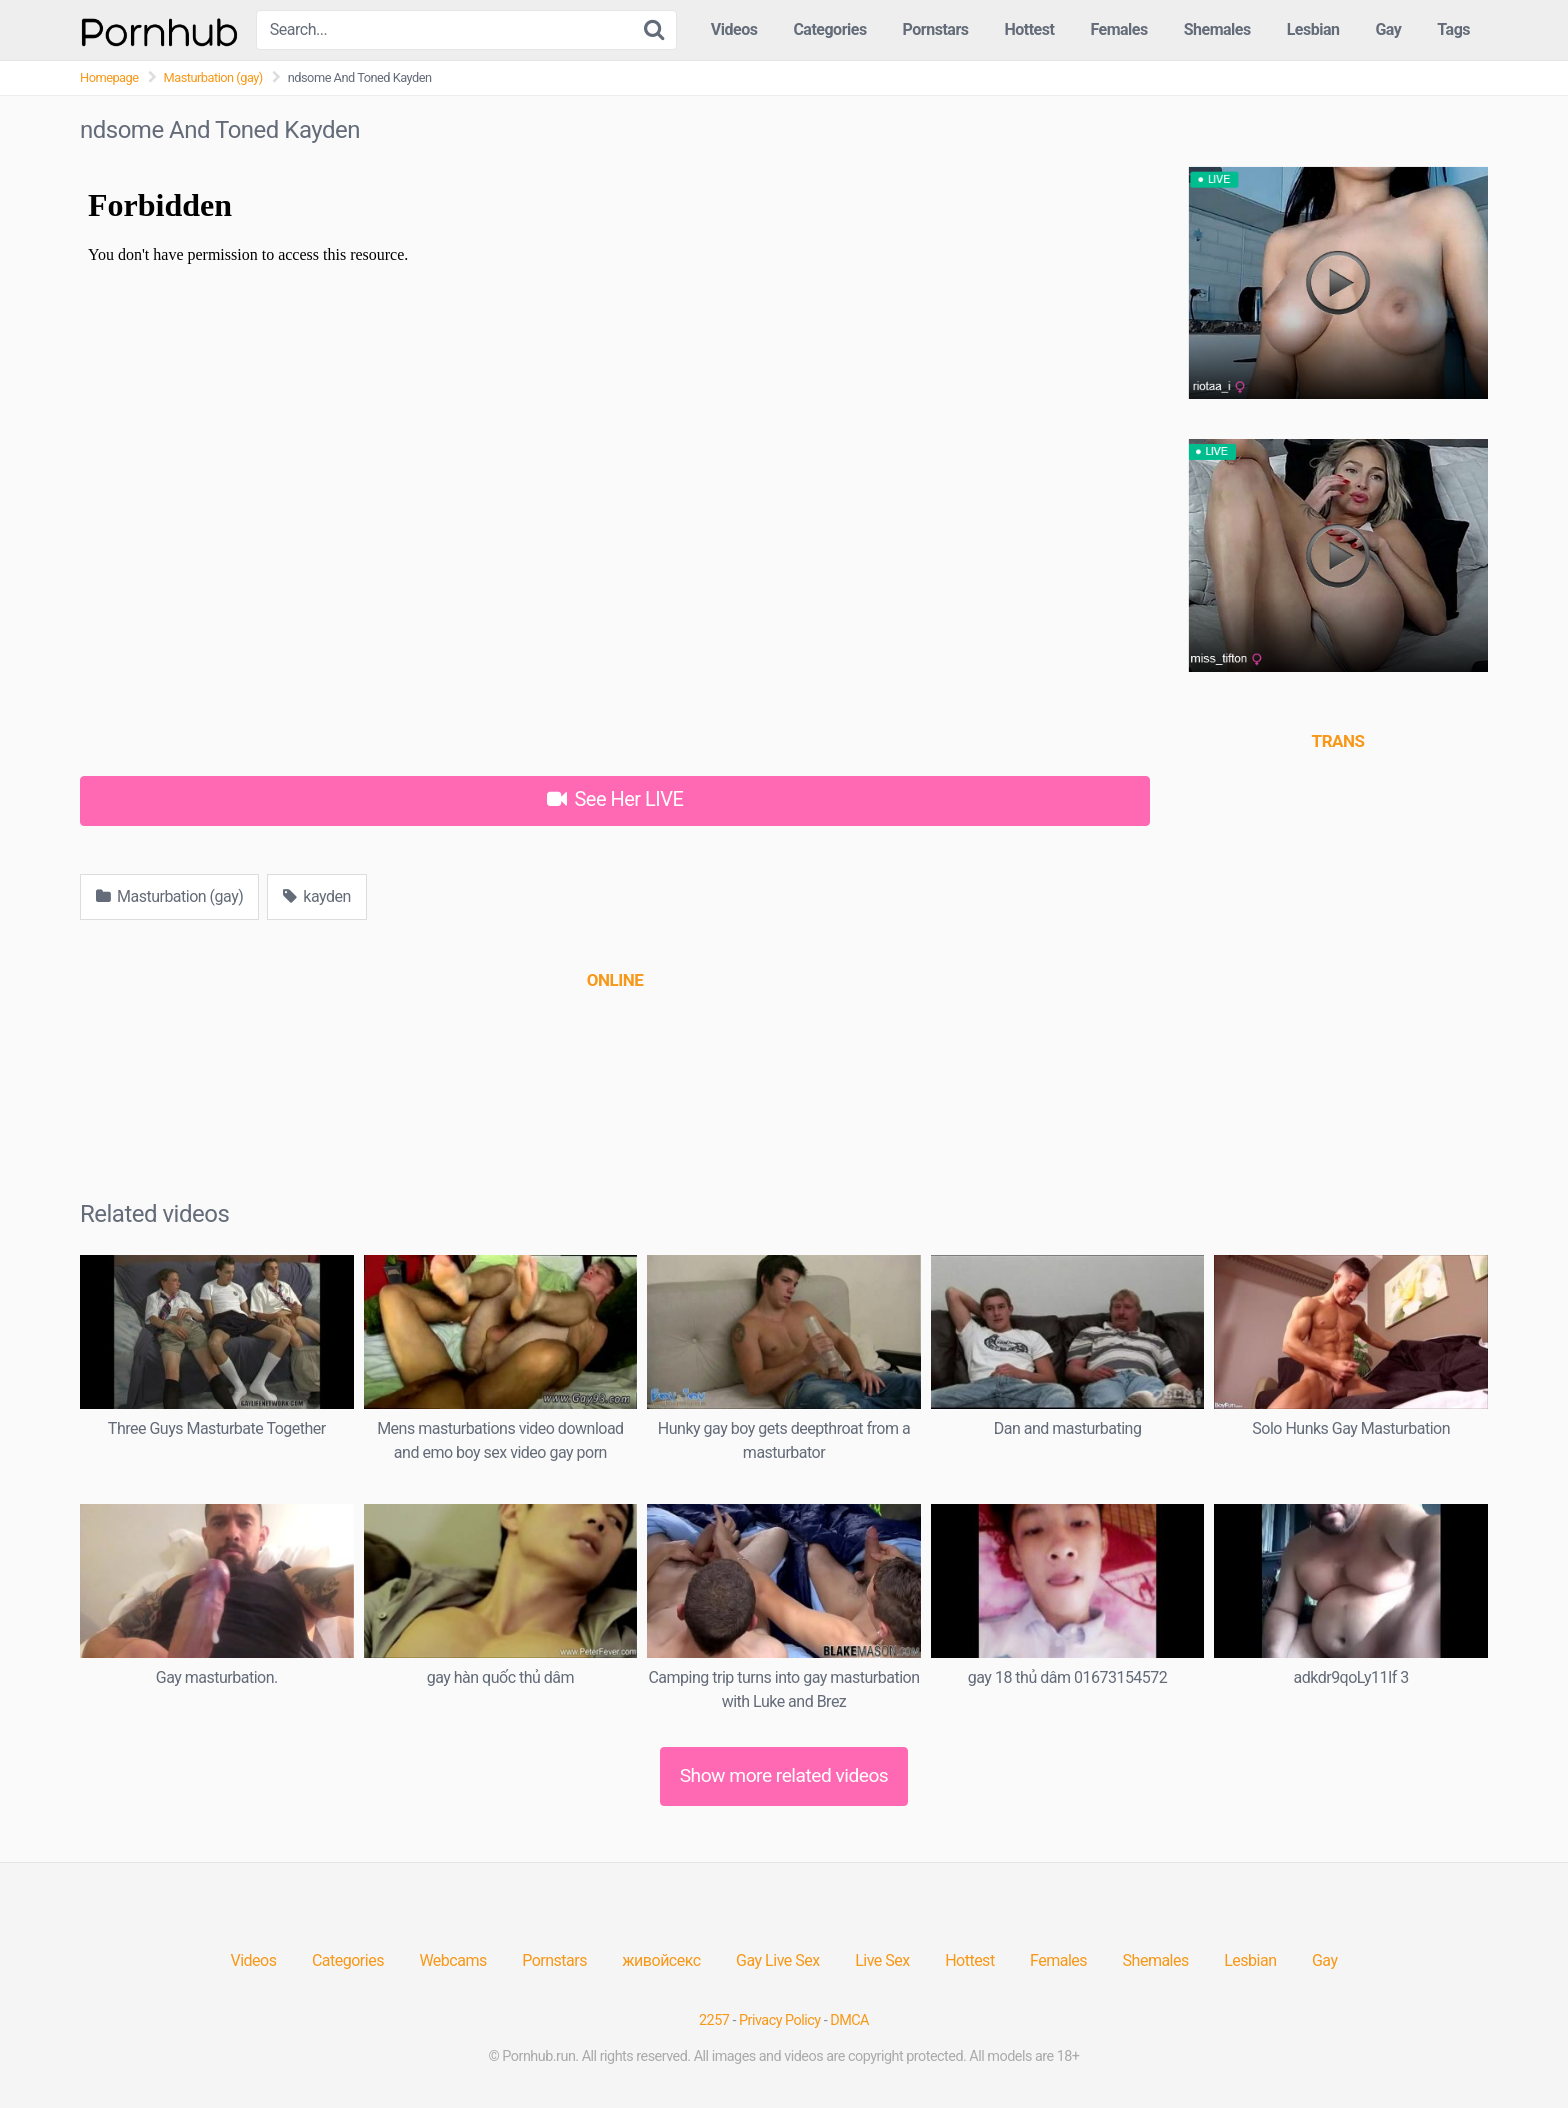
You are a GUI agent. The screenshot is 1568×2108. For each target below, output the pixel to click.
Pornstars (936, 29)
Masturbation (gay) (213, 77)
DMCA (849, 2020)
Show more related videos (784, 1775)
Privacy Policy (780, 2020)
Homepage (109, 77)
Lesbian (1313, 29)
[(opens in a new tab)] (615, 980)
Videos (734, 29)
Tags (1453, 29)
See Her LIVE (615, 799)
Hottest (1029, 29)
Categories (829, 29)
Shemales (1217, 29)
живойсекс (661, 1960)
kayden (316, 896)
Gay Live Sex (778, 1960)
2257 (714, 2020)
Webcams (452, 1960)
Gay (1388, 29)
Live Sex (882, 1960)
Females (1118, 29)
